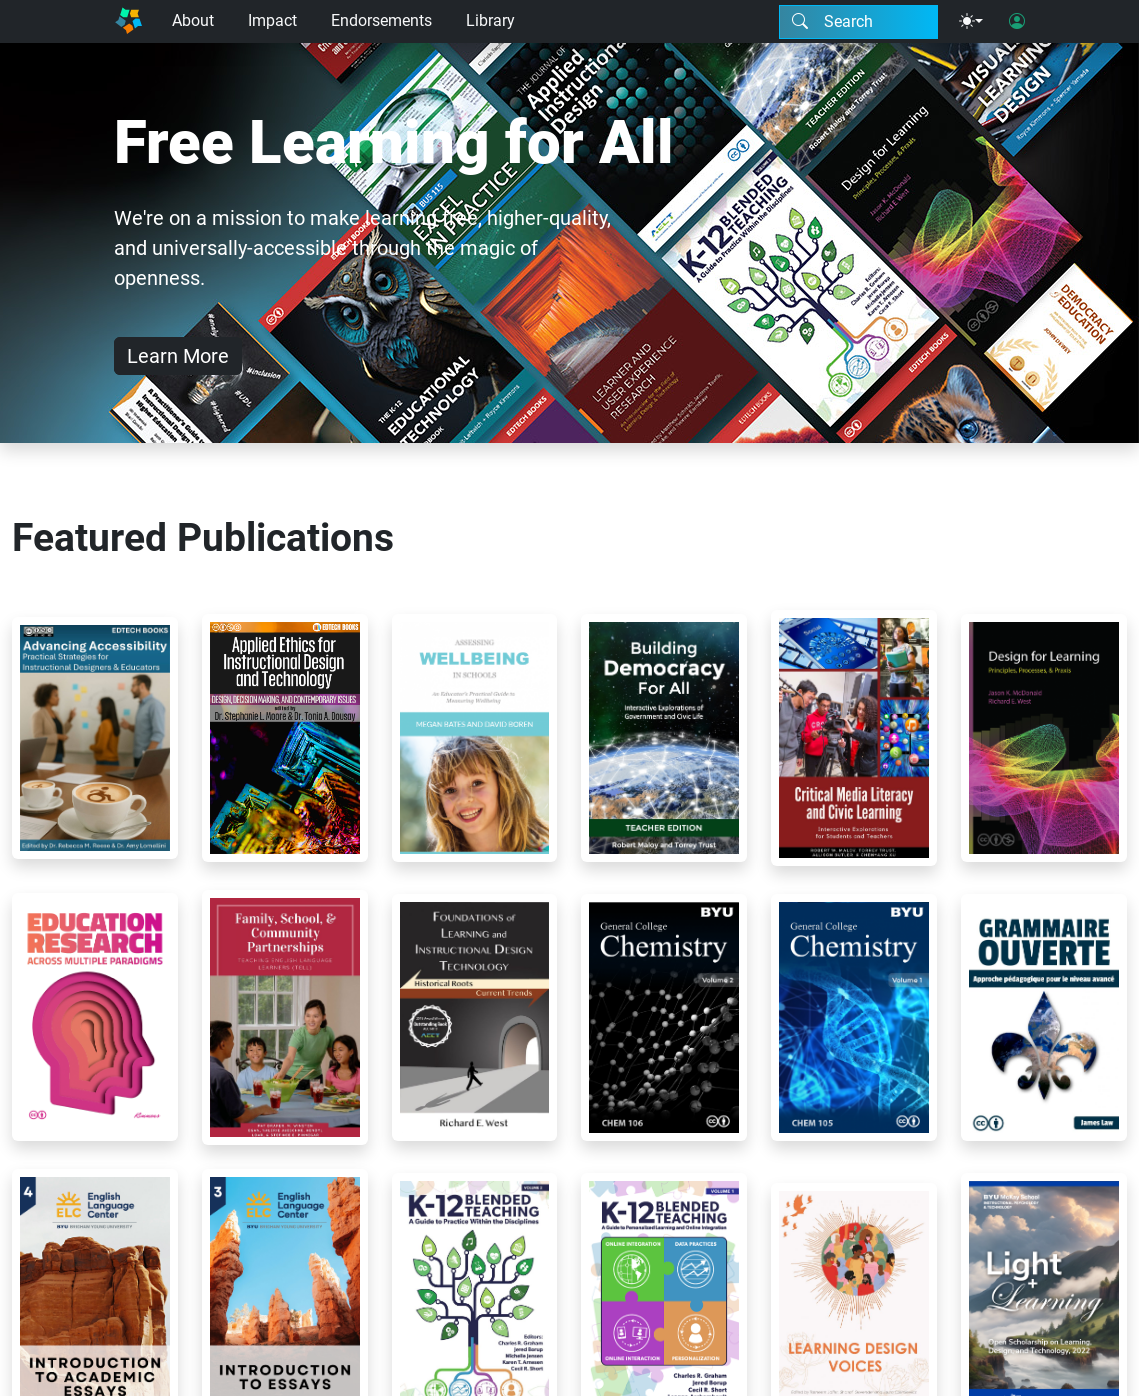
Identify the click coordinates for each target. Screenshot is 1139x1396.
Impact (272, 20)
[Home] (129, 21)
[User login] (1017, 22)
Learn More (178, 356)
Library (490, 20)
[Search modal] (858, 22)
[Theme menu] (971, 22)
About (193, 20)
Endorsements (381, 20)
